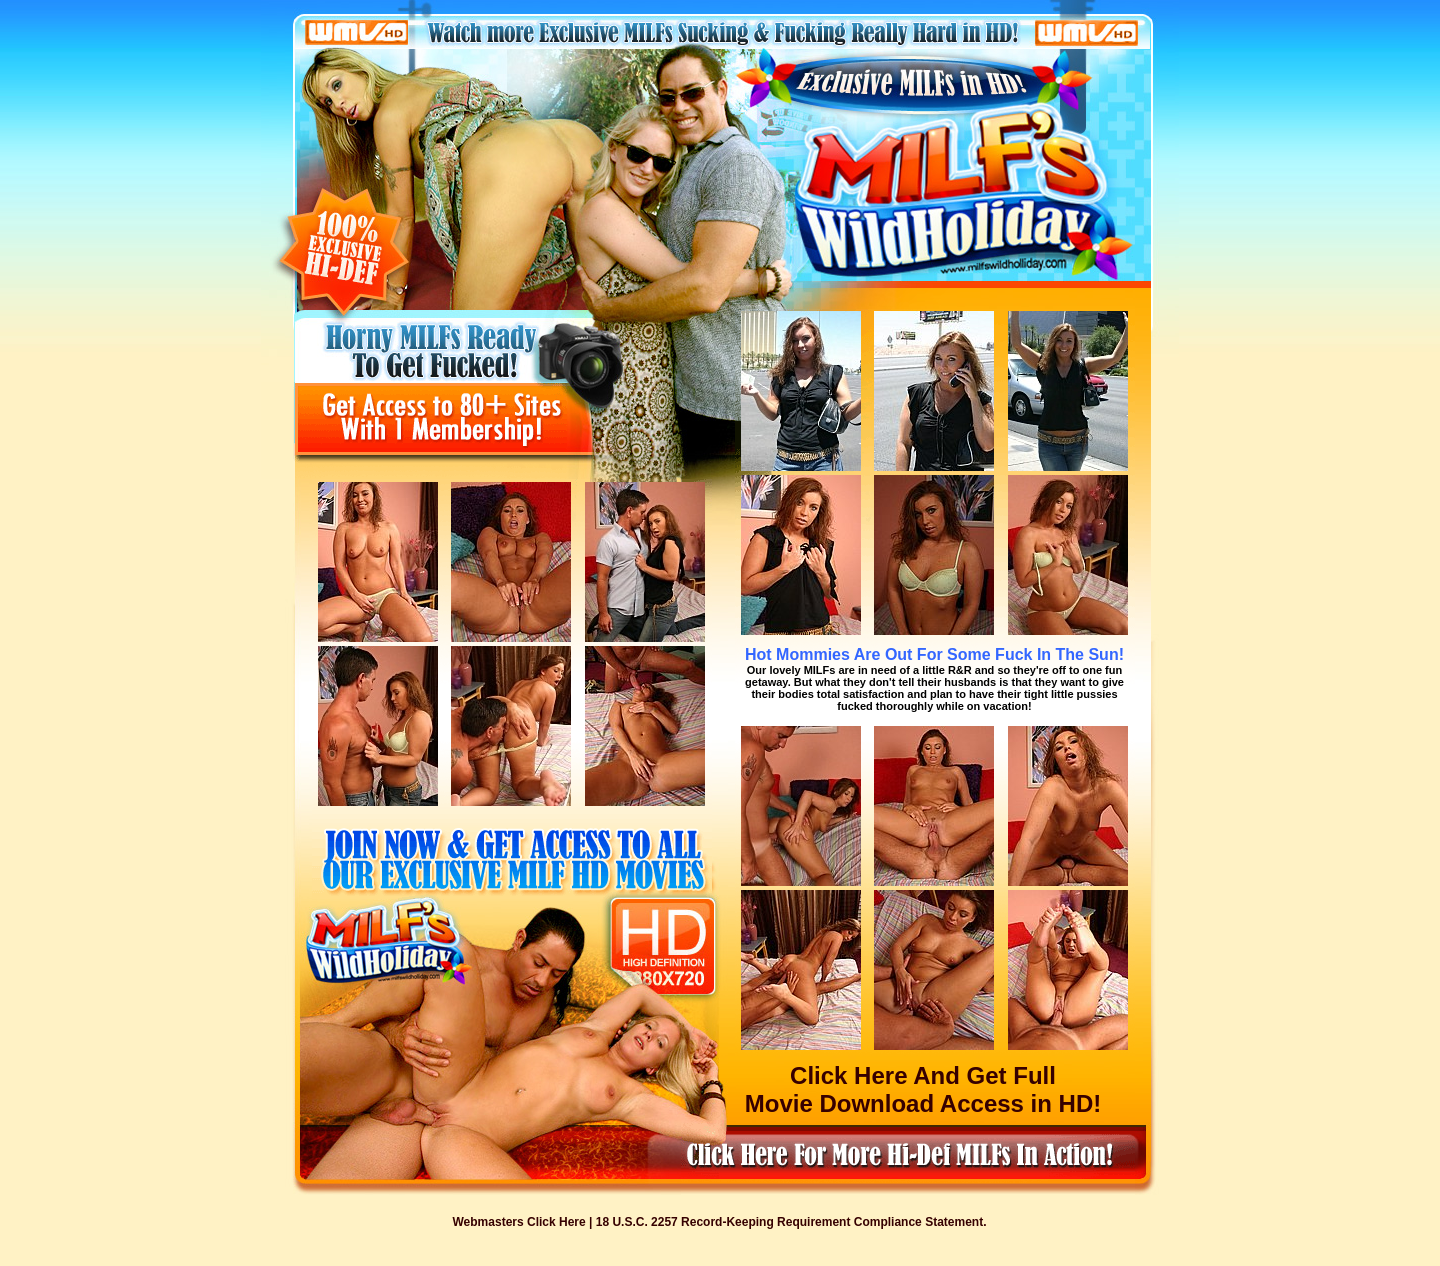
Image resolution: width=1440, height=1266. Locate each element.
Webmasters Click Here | (524, 1222)
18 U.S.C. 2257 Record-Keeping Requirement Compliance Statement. (791, 1222)
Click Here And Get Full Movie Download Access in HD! (923, 1089)
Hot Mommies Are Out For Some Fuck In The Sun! (934, 654)
